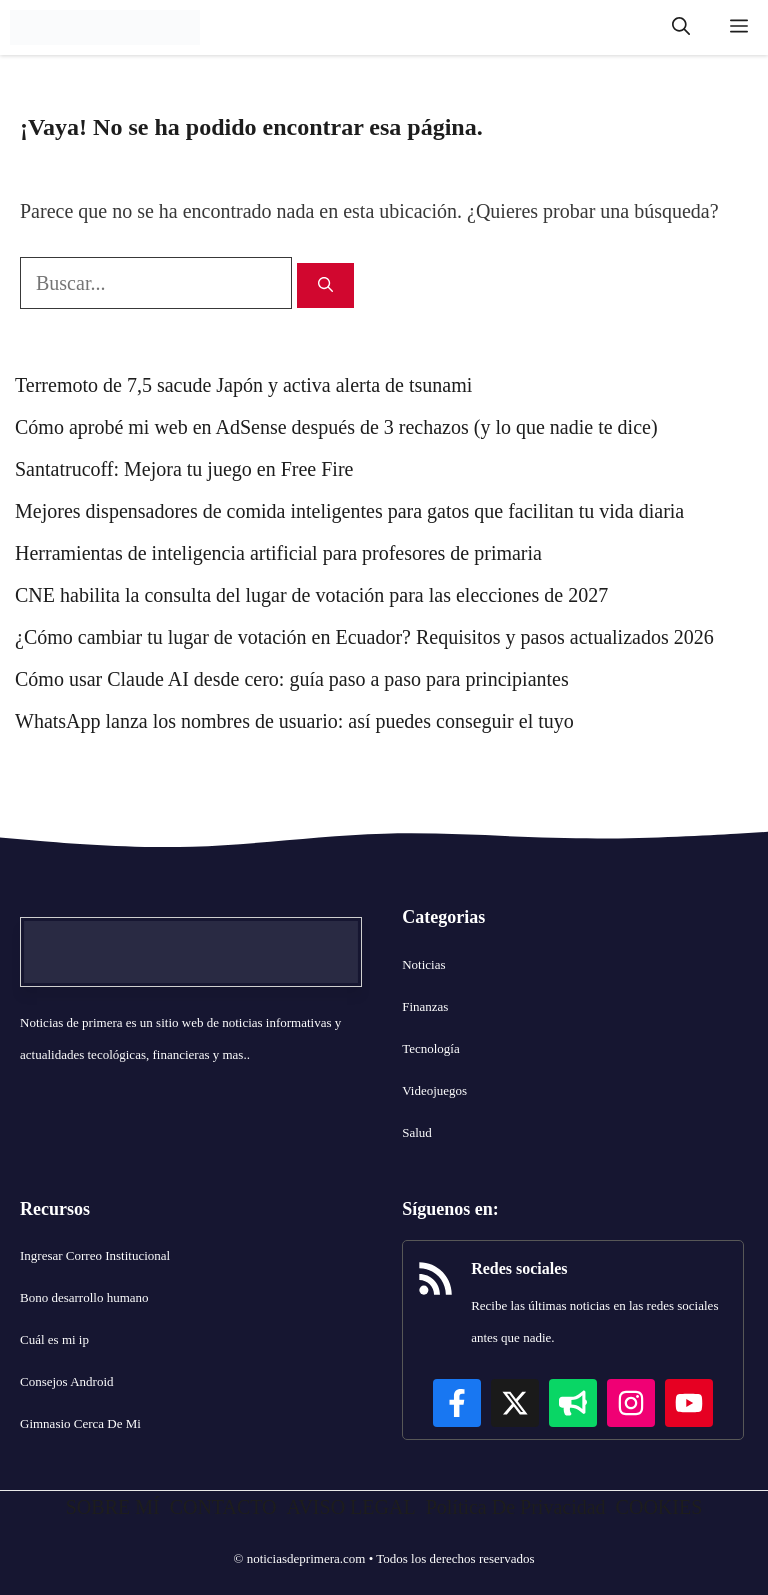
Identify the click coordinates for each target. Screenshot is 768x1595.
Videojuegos (434, 1090)
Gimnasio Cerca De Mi (80, 1423)
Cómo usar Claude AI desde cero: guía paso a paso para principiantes (292, 679)
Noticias (423, 964)
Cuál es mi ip (54, 1339)
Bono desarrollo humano (84, 1297)
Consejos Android (67, 1381)
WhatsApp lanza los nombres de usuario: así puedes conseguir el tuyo (294, 721)
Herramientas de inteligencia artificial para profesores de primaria (278, 553)
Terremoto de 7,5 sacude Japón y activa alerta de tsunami (243, 385)
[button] (681, 27)
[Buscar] (325, 285)
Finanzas (425, 1006)
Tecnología (431, 1048)
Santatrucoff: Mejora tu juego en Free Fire (184, 469)
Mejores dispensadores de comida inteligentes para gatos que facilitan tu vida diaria (349, 511)
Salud (417, 1132)
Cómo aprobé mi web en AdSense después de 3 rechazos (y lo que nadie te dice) (336, 427)
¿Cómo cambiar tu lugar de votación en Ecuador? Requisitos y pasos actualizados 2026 (364, 637)
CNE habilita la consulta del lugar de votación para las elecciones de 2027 (311, 595)
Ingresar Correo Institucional (95, 1255)
